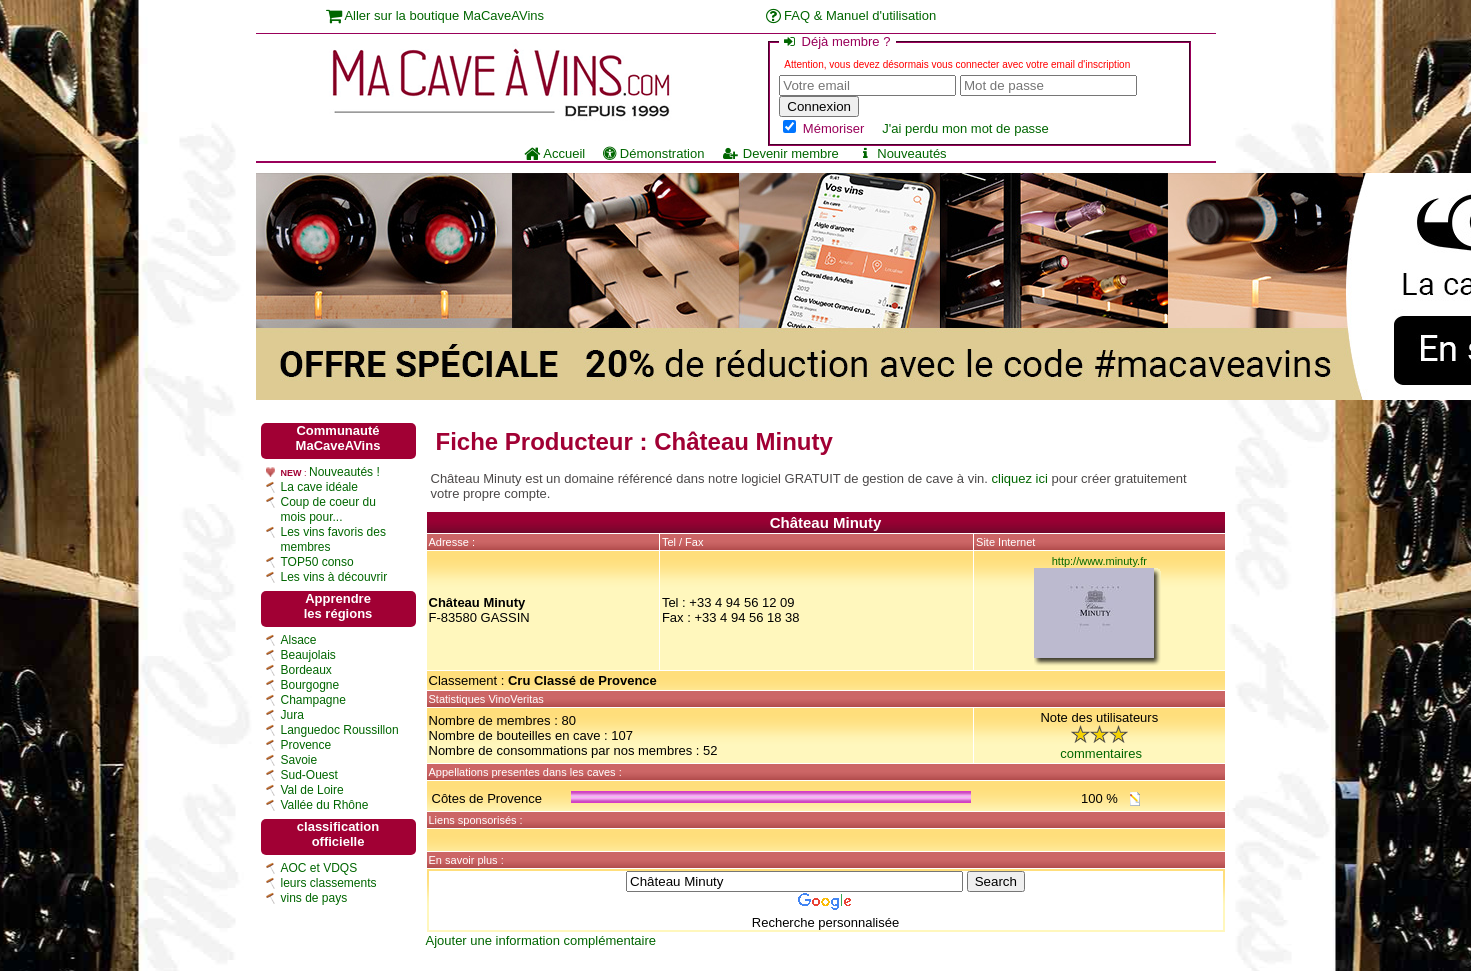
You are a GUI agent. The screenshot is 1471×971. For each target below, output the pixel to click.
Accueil (554, 153)
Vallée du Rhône (325, 805)
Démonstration (653, 153)
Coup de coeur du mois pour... (328, 509)
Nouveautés (902, 153)
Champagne (313, 700)
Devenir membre (780, 153)
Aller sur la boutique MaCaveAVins (435, 15)
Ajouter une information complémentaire (541, 940)
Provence (306, 745)
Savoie (299, 760)
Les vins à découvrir (334, 577)
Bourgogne (310, 685)
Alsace (299, 640)
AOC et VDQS (319, 868)
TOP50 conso (317, 562)
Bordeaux (306, 670)
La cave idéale (319, 487)
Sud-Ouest (309, 775)
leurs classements (329, 883)
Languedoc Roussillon (340, 730)
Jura (292, 715)
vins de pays (314, 898)
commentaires (1101, 753)
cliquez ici (1020, 478)
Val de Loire (312, 790)
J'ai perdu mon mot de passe (965, 128)
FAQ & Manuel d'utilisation (851, 15)
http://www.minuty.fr (1099, 561)
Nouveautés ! (344, 472)
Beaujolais (308, 655)
